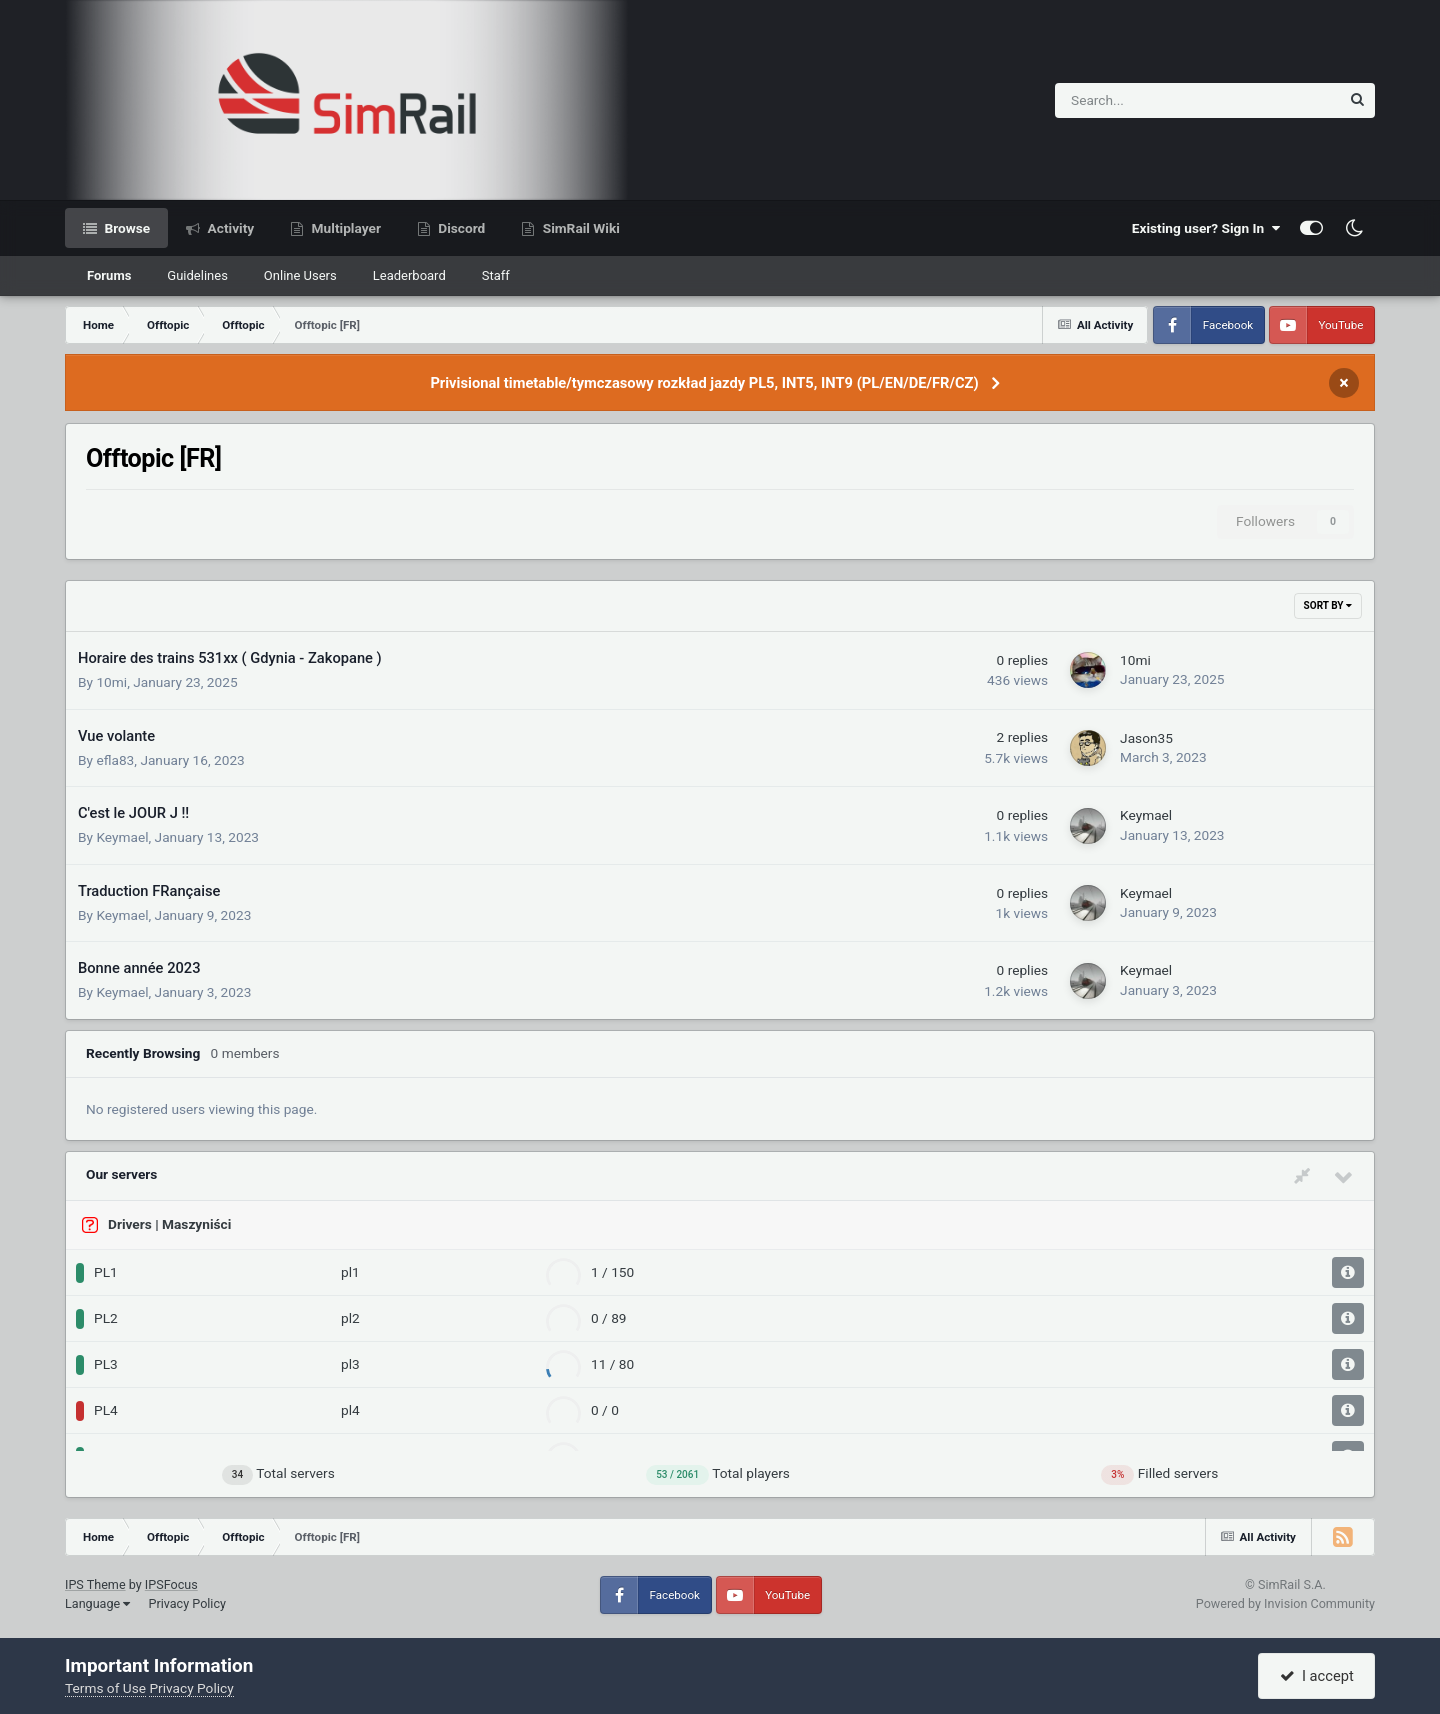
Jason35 (1146, 738)
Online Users (300, 275)
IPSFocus (171, 1584)
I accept (1317, 1676)
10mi (111, 682)
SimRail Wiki (579, 228)
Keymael (122, 837)
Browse (125, 228)
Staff (496, 275)
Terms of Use (105, 1688)
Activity (229, 228)
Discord (460, 228)
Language (97, 1603)
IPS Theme (95, 1584)
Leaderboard (409, 275)
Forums (109, 275)
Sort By (1328, 605)
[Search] (1145, 100)
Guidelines (197, 275)
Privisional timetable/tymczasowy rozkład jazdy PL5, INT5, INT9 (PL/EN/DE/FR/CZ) (704, 383)
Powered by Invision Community (1285, 1603)
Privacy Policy (187, 1603)
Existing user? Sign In (1206, 228)
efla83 (115, 760)
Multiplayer (344, 228)
